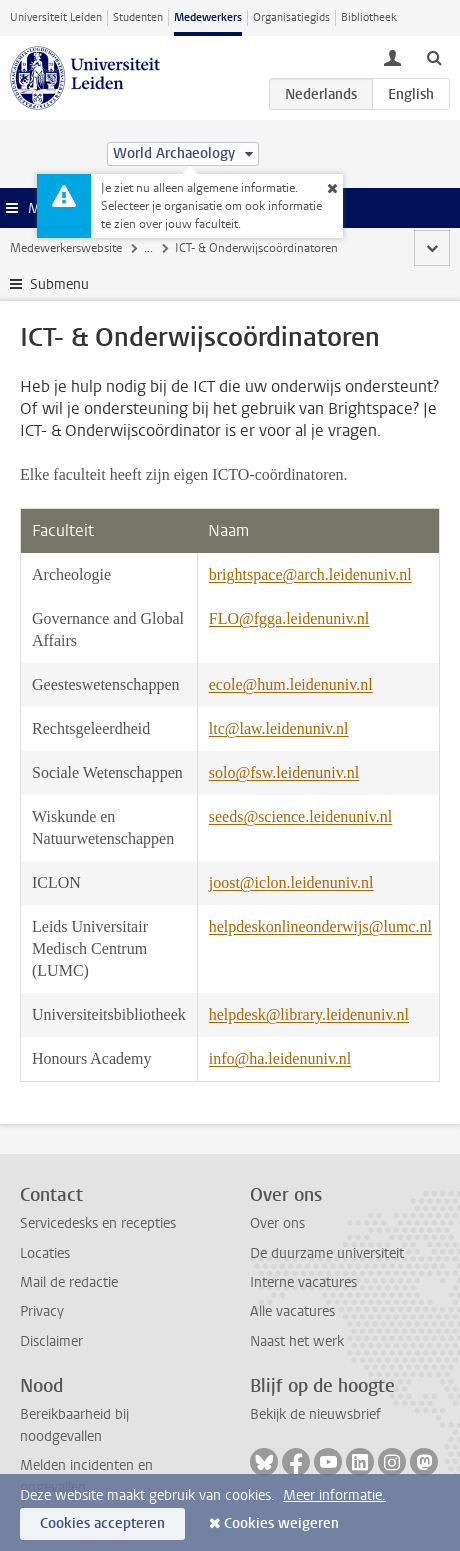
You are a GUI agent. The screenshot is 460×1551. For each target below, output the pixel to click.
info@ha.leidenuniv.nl (280, 1058)
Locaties (45, 1253)
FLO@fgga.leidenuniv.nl (289, 618)
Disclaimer (51, 1341)
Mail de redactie (69, 1282)
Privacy (42, 1311)
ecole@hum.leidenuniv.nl (291, 684)
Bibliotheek (369, 17)
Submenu (59, 284)
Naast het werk (297, 1341)
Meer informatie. (334, 1495)
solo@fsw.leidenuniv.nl (284, 772)
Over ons (277, 1223)
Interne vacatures (303, 1282)
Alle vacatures (292, 1311)
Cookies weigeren (281, 1523)
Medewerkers (208, 17)
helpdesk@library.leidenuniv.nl (309, 1014)
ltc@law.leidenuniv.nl (279, 728)
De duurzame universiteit (327, 1253)
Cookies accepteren (102, 1523)
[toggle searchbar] (434, 57)
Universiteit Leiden (56, 17)
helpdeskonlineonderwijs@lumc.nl (320, 926)
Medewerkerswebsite (66, 248)
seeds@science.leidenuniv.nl (300, 816)
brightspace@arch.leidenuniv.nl (310, 574)
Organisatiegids (291, 17)
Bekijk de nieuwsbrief (315, 1414)
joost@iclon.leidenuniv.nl (291, 882)
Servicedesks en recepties (98, 1223)
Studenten (138, 17)
